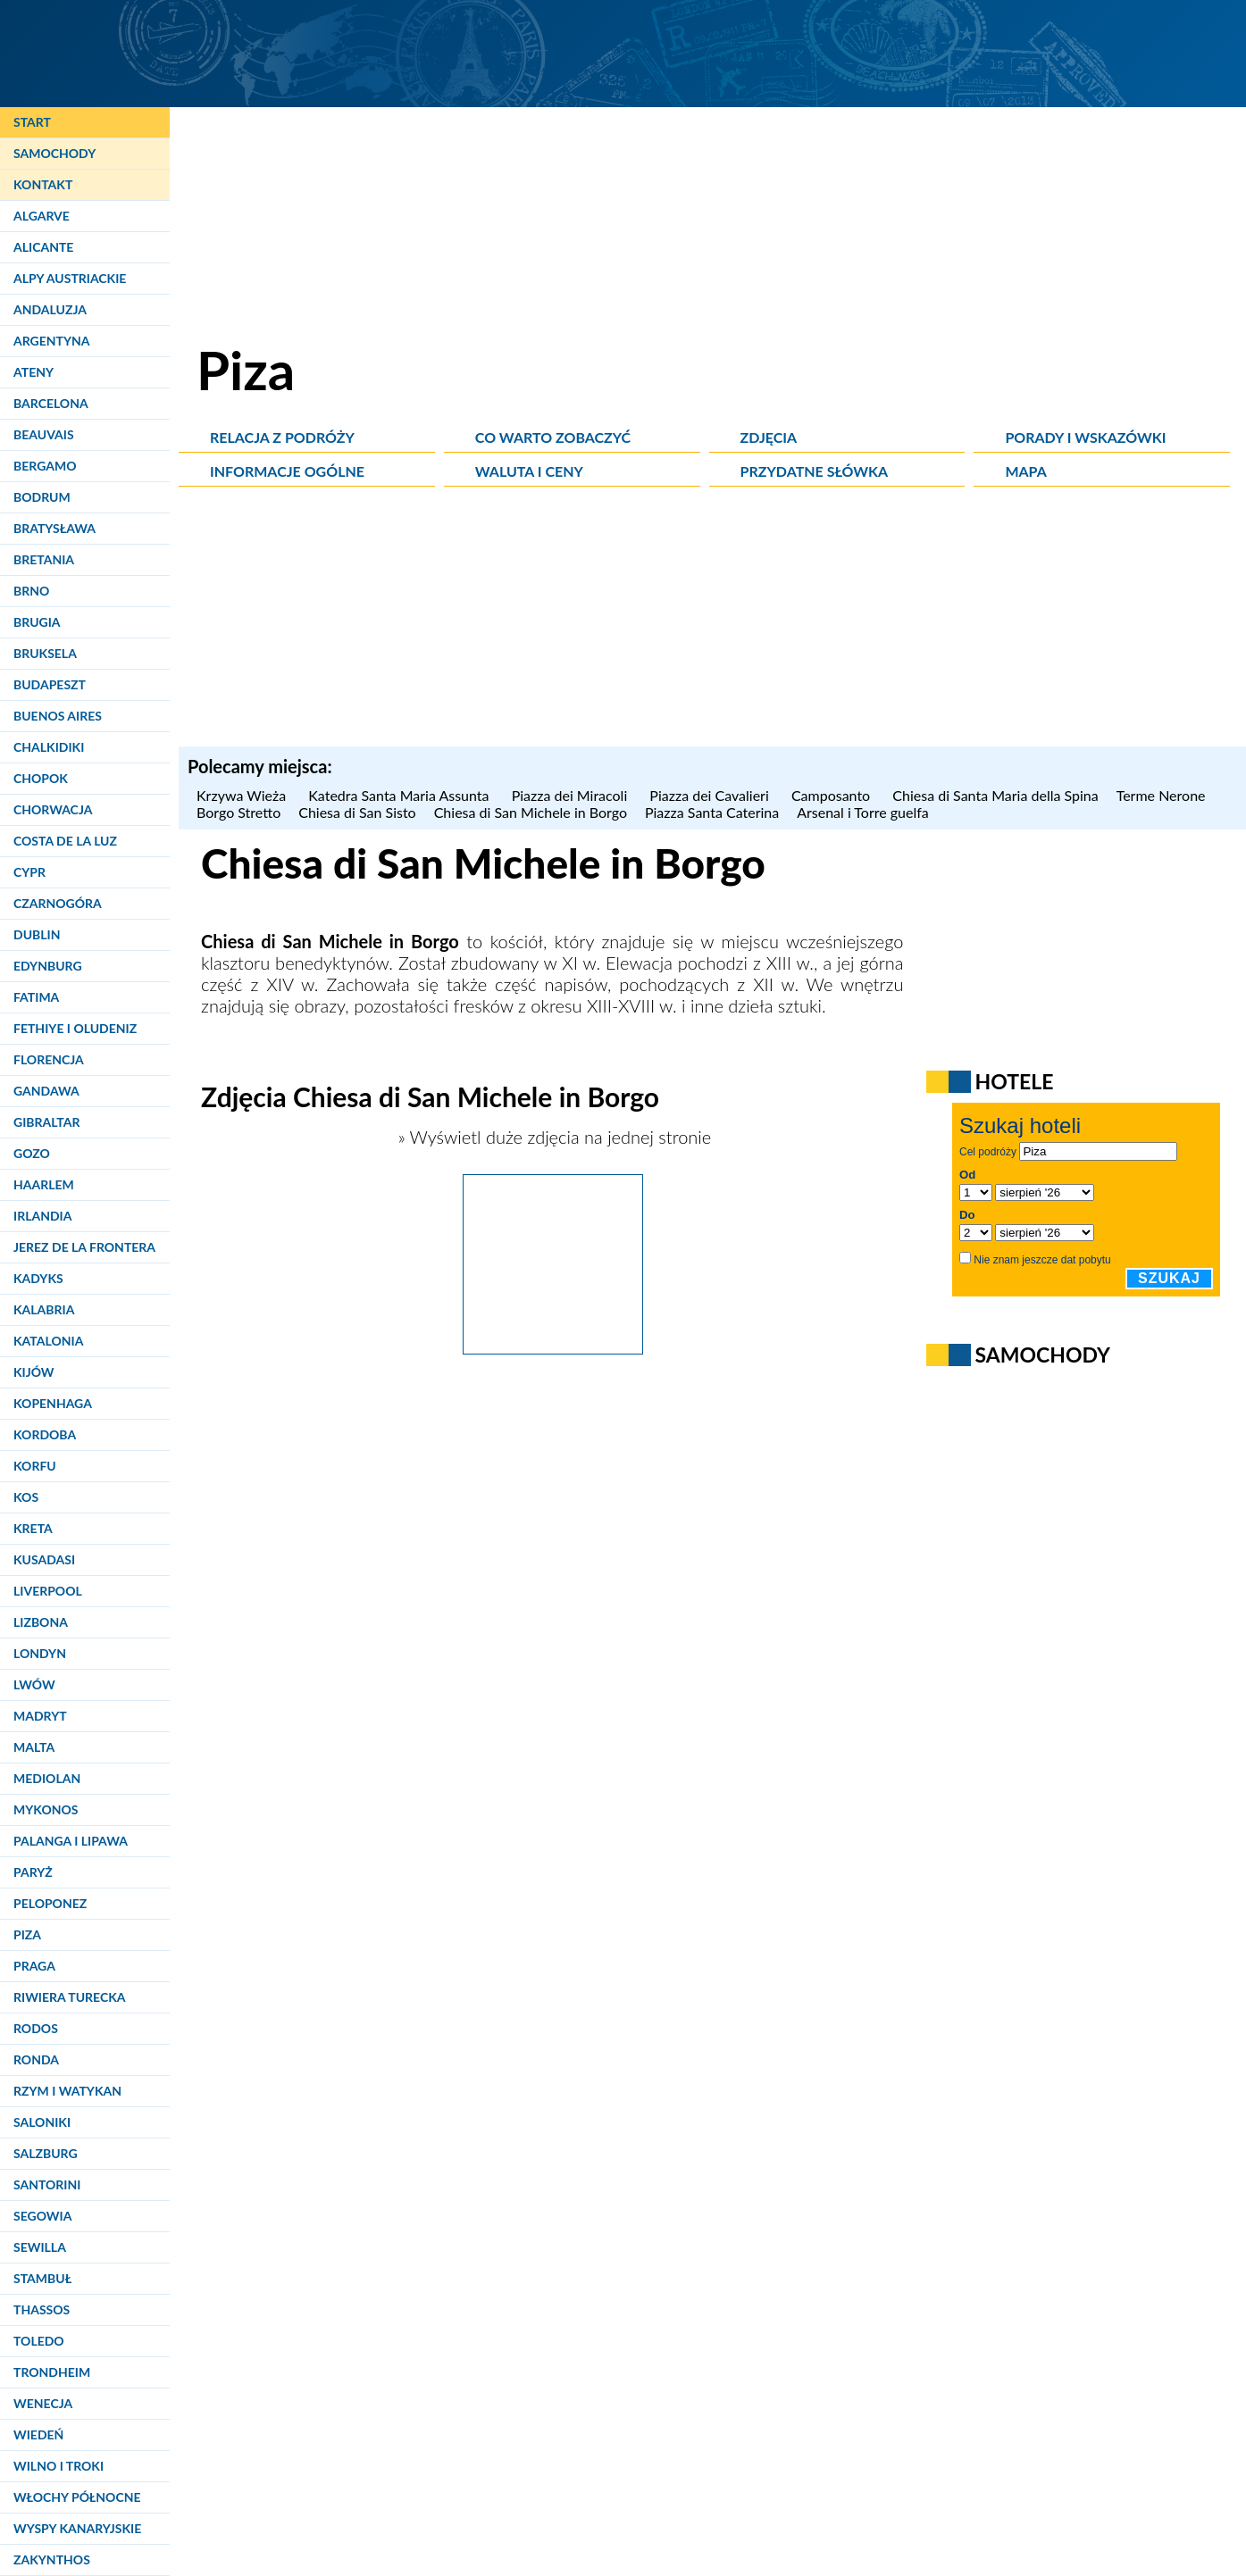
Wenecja (42, 2403)
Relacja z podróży (282, 437)
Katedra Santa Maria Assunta (400, 795)
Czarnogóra (57, 903)
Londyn (39, 1653)
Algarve (41, 215)
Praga (34, 1965)
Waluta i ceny (529, 471)
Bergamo (44, 465)
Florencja (48, 1059)
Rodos (35, 2028)
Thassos (41, 2309)
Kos (25, 1497)
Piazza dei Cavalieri (711, 795)
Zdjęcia (769, 437)
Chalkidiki (48, 746)
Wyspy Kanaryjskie (77, 2528)
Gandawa (46, 1090)
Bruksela (45, 653)
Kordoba (44, 1434)
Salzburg (45, 2153)
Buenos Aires (57, 715)
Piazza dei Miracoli (572, 795)
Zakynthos (51, 2559)
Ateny (33, 371)
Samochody (54, 153)
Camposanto (832, 795)
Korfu (34, 1465)
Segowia (42, 2215)
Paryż (33, 1872)
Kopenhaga (52, 1403)
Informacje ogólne (287, 471)
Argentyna (51, 340)
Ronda (36, 2059)
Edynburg (47, 965)
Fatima (36, 997)
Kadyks (38, 1278)
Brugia (37, 621)
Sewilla (39, 2247)
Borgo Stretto (238, 812)
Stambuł (42, 2278)
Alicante (43, 246)
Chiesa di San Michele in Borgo (530, 812)
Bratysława (54, 528)
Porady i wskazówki (1085, 437)
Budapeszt (49, 684)
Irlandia (42, 1215)
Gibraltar (46, 1122)
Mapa (1025, 471)
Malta (33, 1747)
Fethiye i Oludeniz (75, 1028)
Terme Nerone (1161, 795)
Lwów (34, 1684)
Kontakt (42, 184)
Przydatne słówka (814, 471)
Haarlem (43, 1184)
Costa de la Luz (65, 840)
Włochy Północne (77, 2497)
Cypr (29, 872)
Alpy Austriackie (69, 278)
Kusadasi (44, 1559)
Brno (31, 590)
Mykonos (45, 1809)
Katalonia (48, 1340)
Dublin (36, 934)
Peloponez (50, 1903)
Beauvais (43, 434)
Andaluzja (50, 309)
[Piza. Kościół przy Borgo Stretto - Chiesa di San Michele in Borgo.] (553, 1347)
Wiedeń (38, 2434)
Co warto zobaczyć (553, 437)
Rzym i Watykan (67, 2090)
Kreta (33, 1528)
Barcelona (50, 403)
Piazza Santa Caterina (712, 812)
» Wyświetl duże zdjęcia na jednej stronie (552, 1136)
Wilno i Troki (58, 2465)
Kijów (33, 1372)
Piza (27, 1934)
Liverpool (47, 1590)
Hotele (1014, 1081)
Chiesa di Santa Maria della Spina (995, 795)
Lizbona (40, 1622)
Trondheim (51, 2372)
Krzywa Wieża (243, 795)
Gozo (31, 1153)
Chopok (40, 778)
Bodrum (42, 496)
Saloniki (42, 2122)
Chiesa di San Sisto (356, 812)
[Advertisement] (713, 621)
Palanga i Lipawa (70, 1840)
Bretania (43, 559)
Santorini (46, 2184)
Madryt (40, 1715)
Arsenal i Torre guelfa (863, 812)
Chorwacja (52, 809)
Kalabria (43, 1309)
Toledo (38, 2340)
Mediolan (46, 1778)
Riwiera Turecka (69, 1997)
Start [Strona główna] (32, 121)
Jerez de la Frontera (84, 1247)
